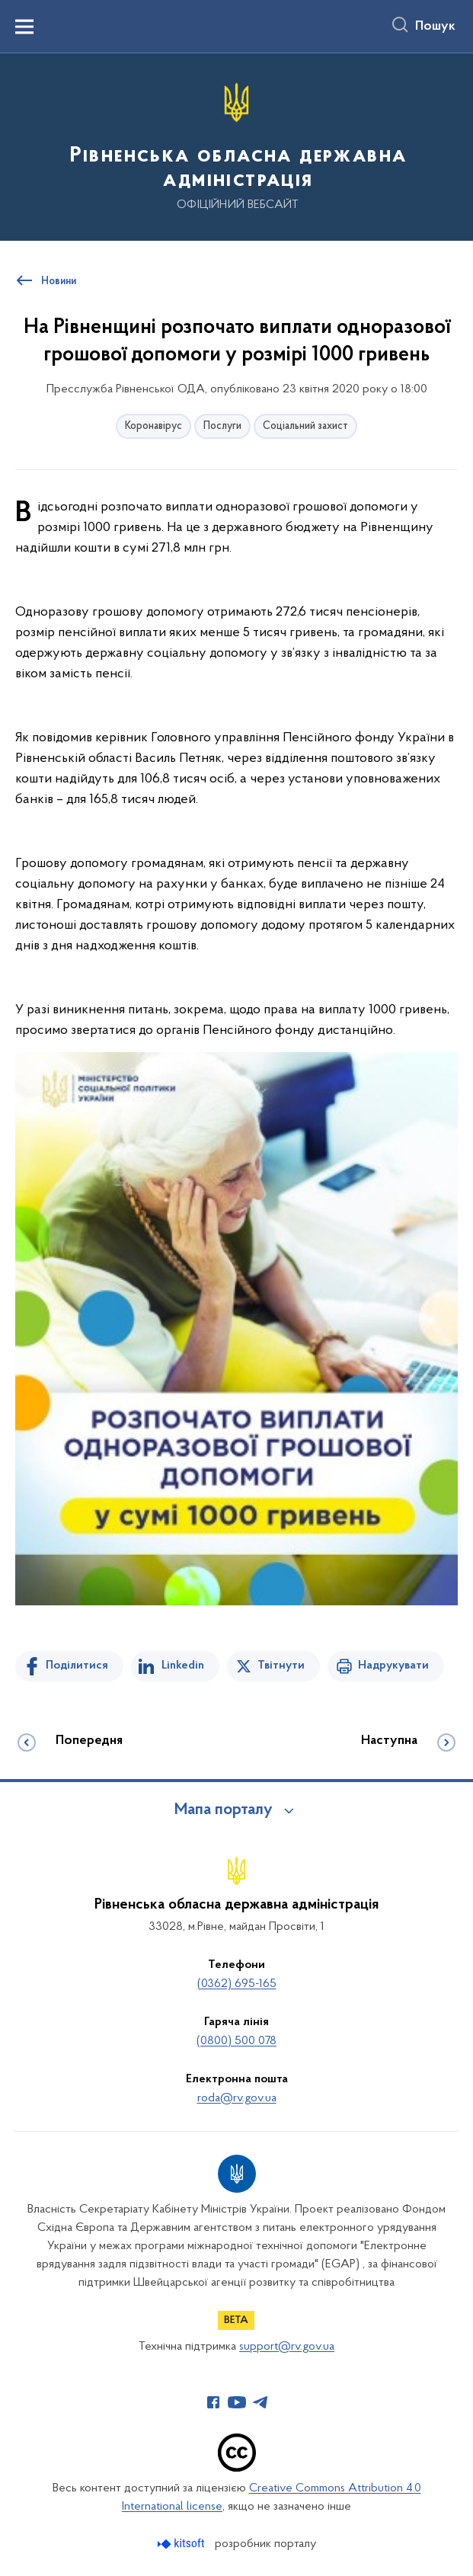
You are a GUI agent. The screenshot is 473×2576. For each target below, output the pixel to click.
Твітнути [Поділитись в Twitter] (281, 1665)
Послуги (222, 426)
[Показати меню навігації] (24, 26)
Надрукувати (393, 1665)
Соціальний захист (305, 426)
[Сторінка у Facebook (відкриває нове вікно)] (213, 2402)
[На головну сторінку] (236, 146)
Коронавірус (153, 426)
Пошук (435, 27)
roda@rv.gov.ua (236, 2098)
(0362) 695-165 (236, 1984)
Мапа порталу (223, 1810)
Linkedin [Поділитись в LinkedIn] (182, 1665)
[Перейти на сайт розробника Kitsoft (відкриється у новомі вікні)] (182, 2543)
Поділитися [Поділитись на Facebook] (77, 1665)
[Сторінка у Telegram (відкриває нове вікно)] (260, 2402)
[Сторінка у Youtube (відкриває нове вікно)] (237, 2402)
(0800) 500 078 (236, 2041)
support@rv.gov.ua (286, 2347)
